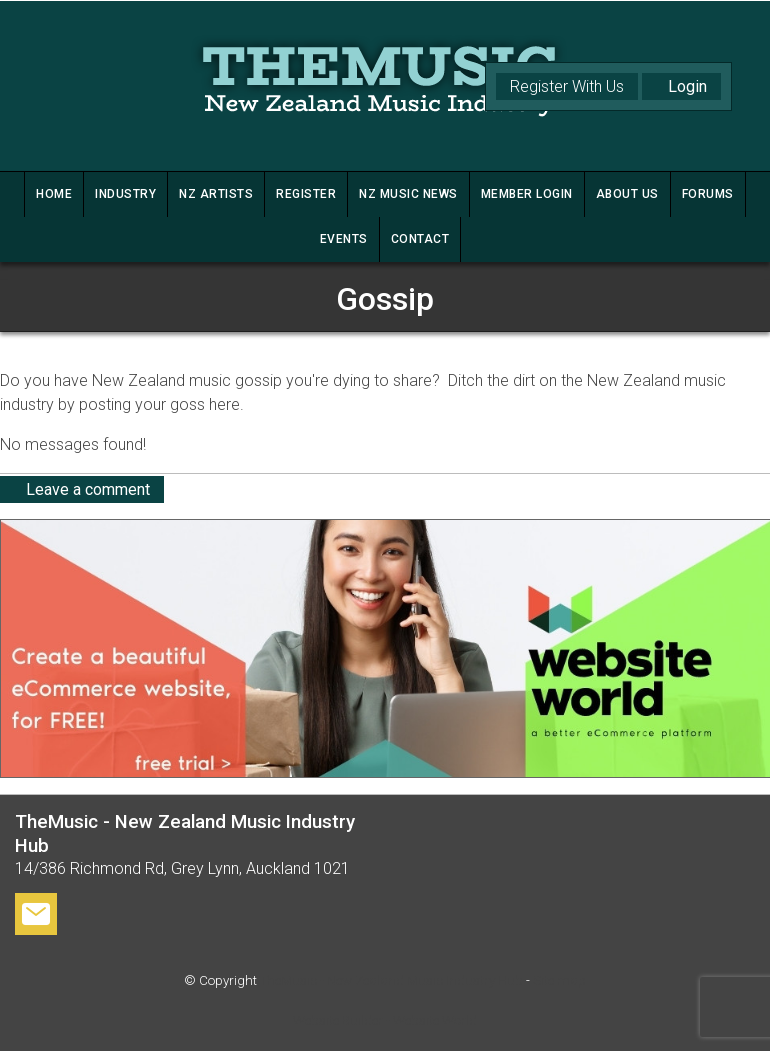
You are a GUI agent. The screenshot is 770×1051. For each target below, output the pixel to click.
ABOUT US (627, 194)
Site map (559, 980)
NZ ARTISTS (216, 194)
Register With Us (567, 86)
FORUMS (708, 194)
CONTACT (420, 239)
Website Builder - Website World (385, 1020)
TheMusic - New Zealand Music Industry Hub (391, 980)
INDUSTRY (125, 194)
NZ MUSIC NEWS (408, 194)
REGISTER (306, 194)
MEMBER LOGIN (527, 194)
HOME (54, 194)
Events (344, 239)
